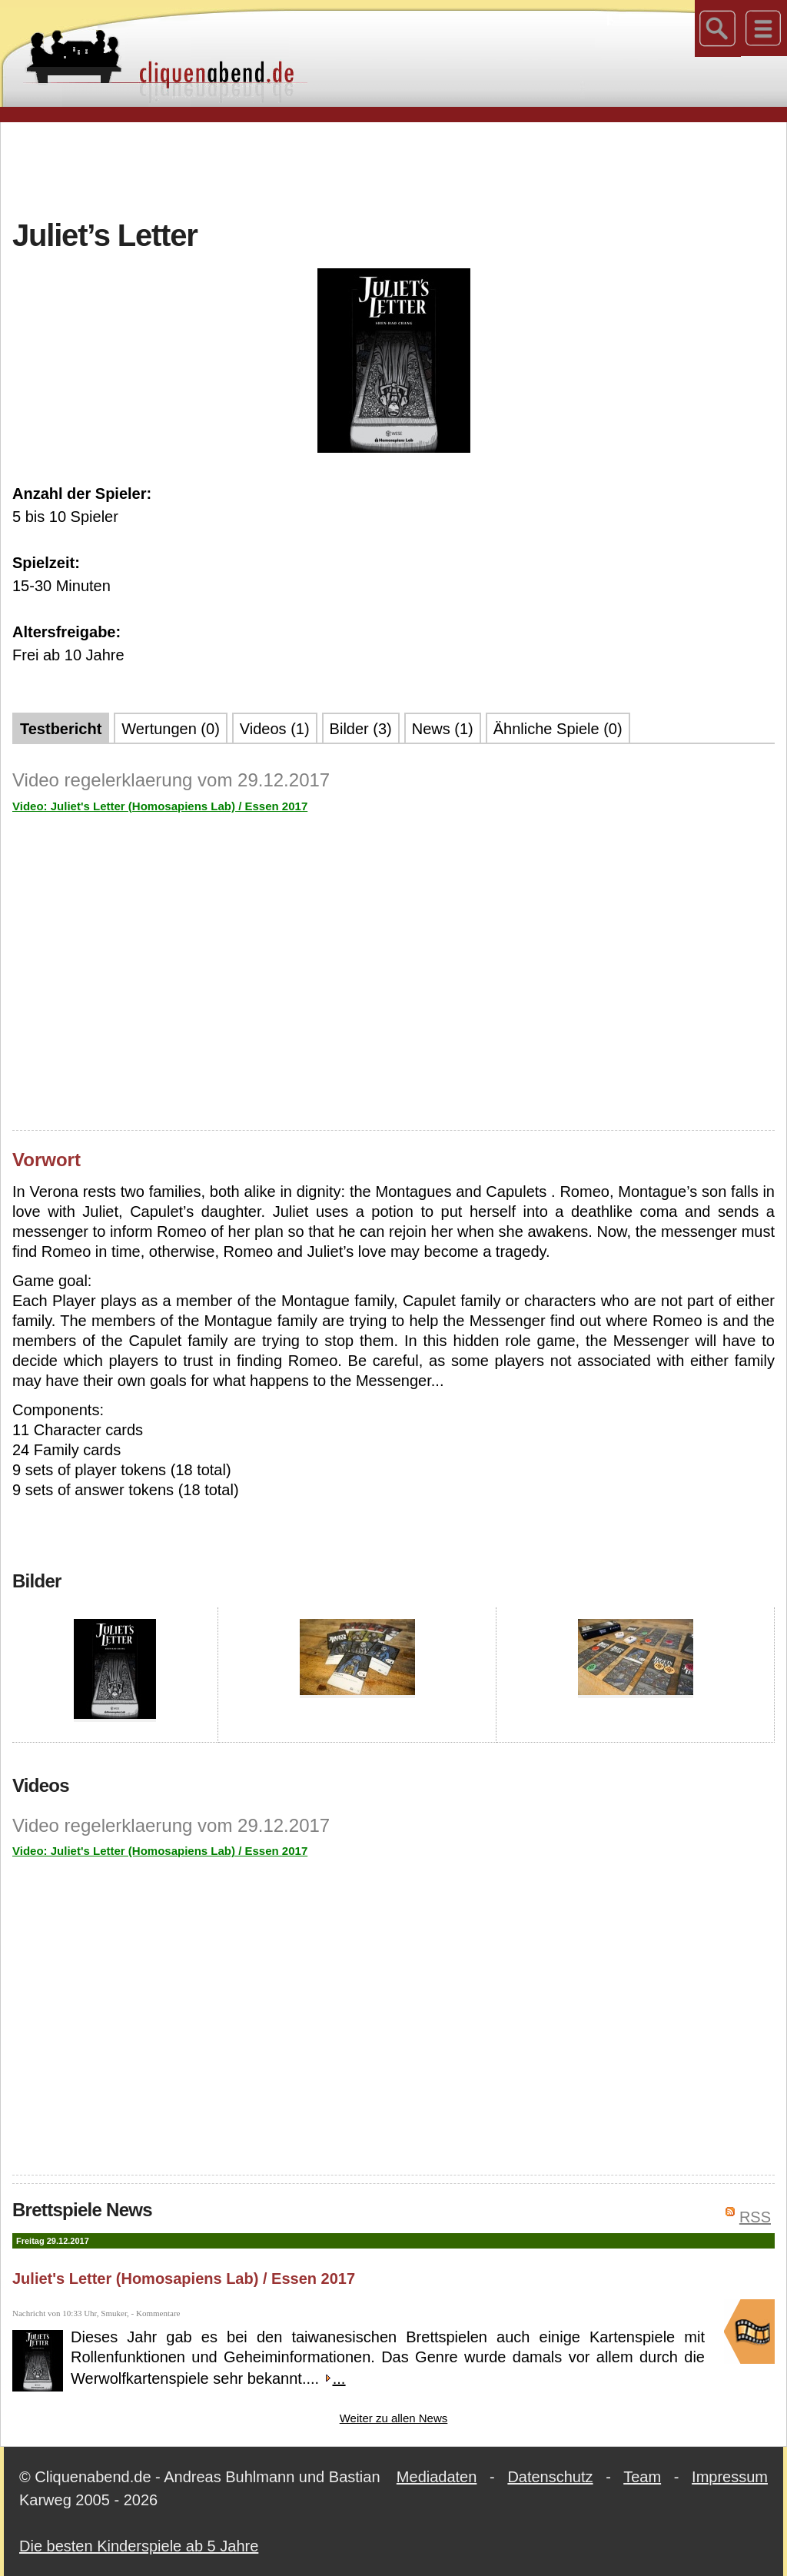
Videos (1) (275, 728)
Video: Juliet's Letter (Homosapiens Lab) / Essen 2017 (159, 806)
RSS (755, 2217)
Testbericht (60, 728)
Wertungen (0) (170, 728)
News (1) (442, 728)
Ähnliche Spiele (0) (558, 728)
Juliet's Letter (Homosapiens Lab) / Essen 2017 (183, 2278)
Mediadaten (437, 2476)
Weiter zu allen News (394, 2418)
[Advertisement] (393, 168)
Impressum (730, 2476)
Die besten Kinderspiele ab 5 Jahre (138, 2546)
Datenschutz (550, 2476)
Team (642, 2476)
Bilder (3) (361, 728)
